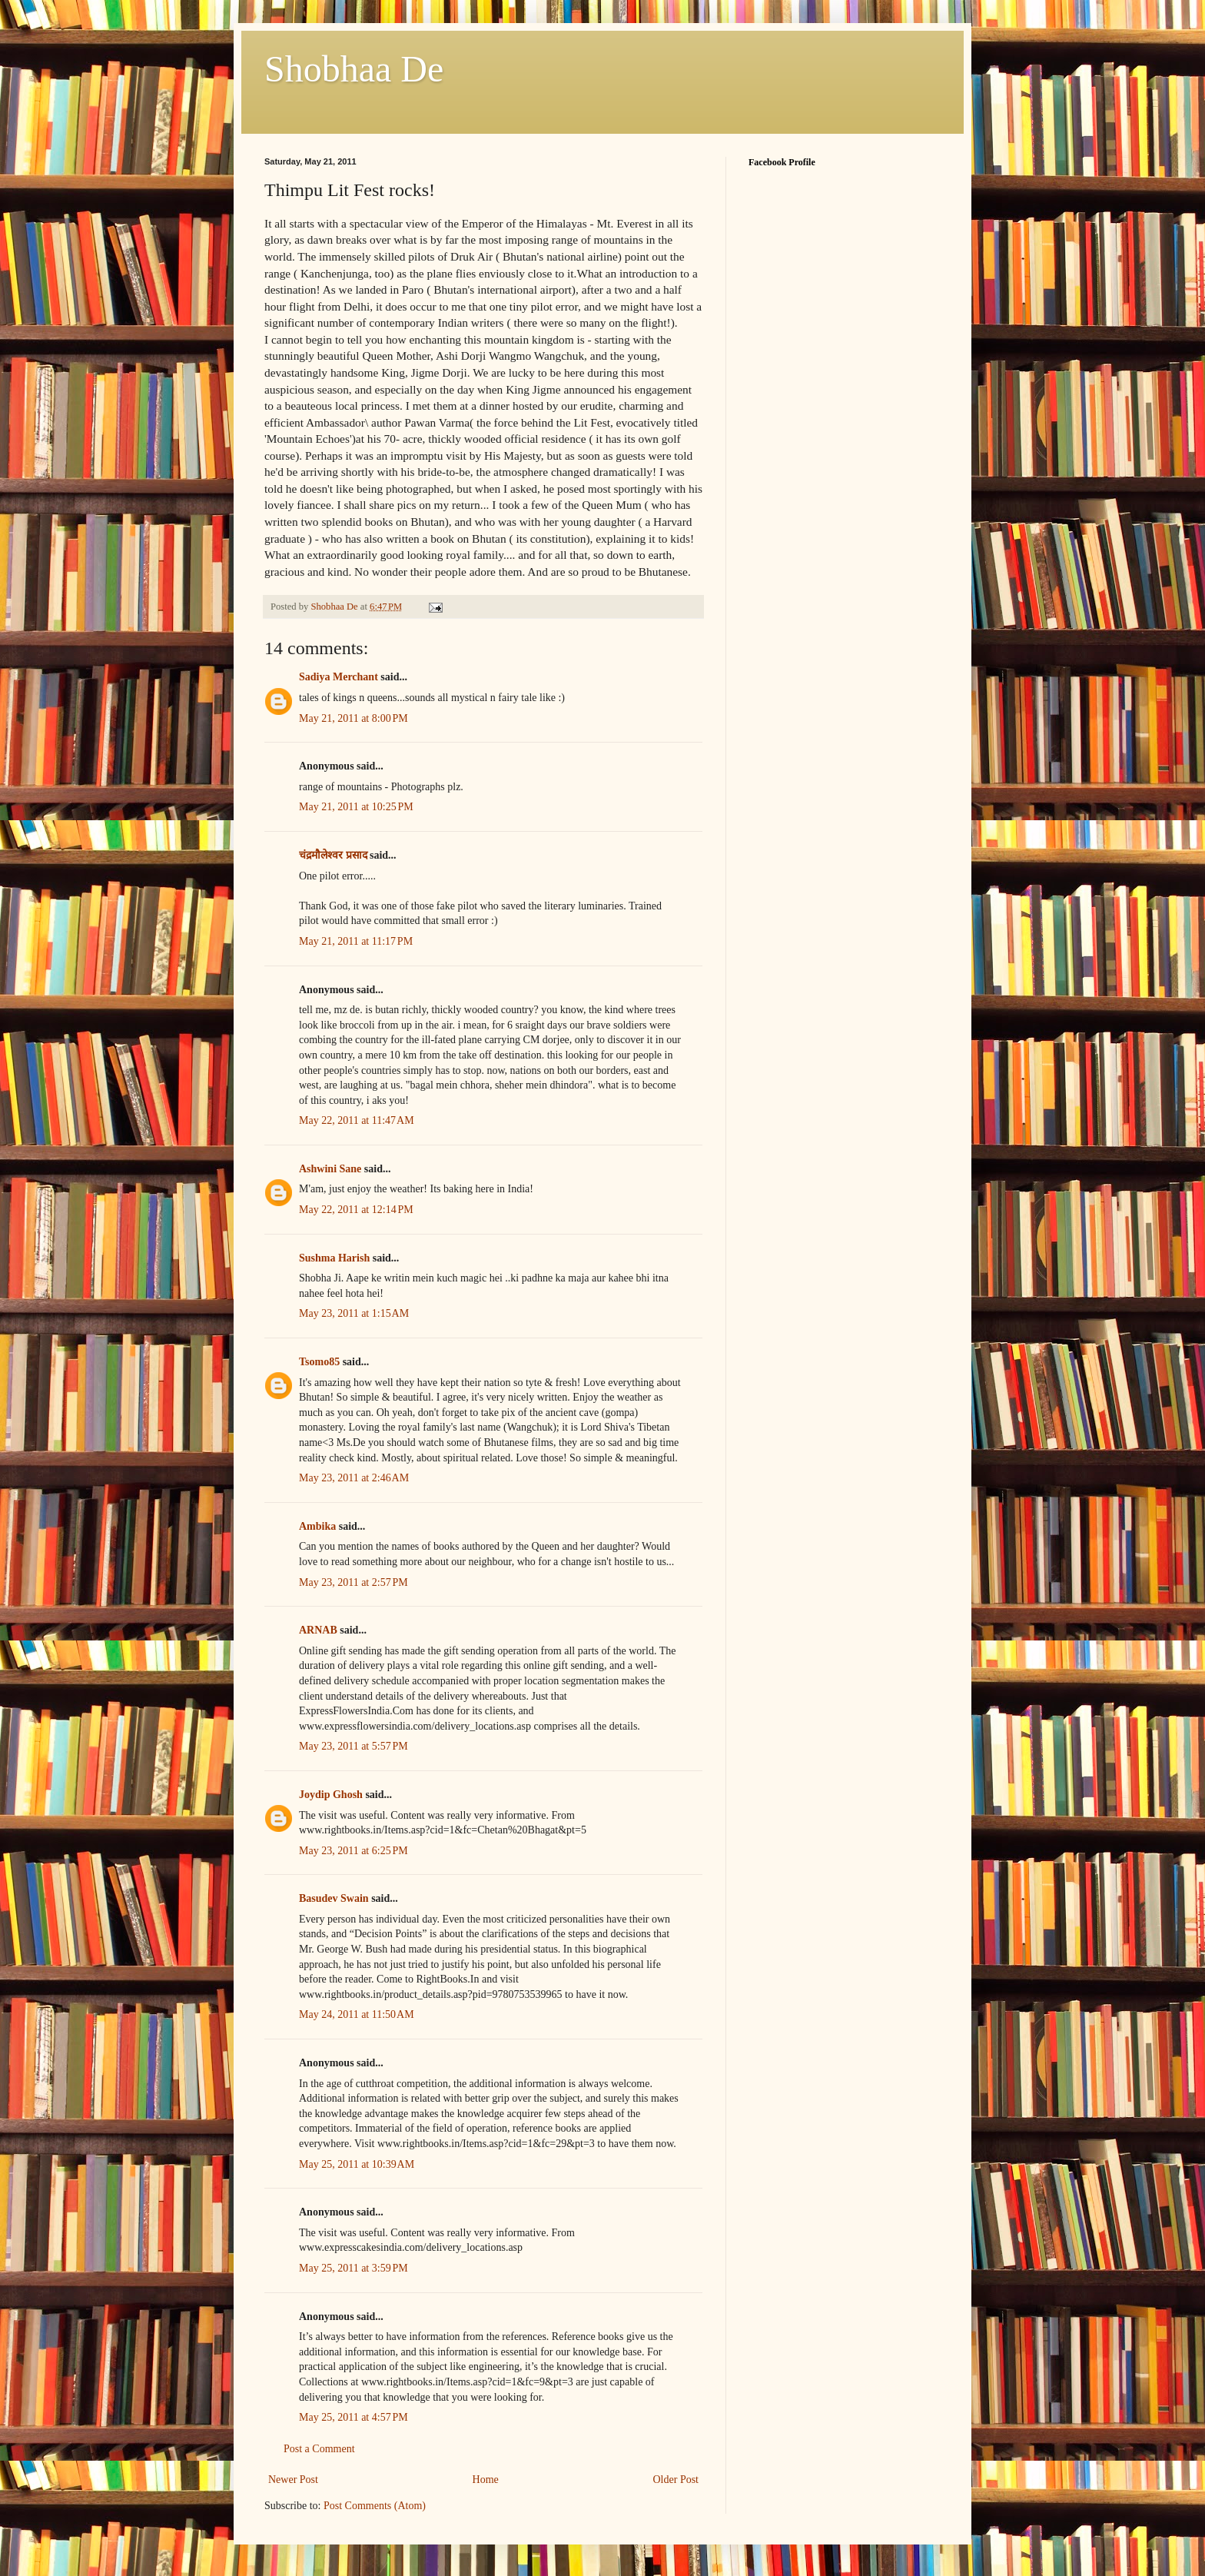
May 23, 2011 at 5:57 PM (353, 1746)
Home (486, 2479)
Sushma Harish (334, 1258)
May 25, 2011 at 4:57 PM (353, 2417)
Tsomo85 (319, 1362)
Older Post (676, 2479)
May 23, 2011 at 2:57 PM (353, 1582)
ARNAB (318, 1630)
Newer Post (293, 2479)
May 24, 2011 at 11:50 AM (356, 2014)
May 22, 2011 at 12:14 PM (356, 1209)
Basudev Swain (334, 1898)
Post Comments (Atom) (375, 2505)
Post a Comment (319, 2449)
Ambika (317, 1526)
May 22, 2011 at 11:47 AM (356, 1120)
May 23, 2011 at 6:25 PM (353, 1850)
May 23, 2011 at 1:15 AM (354, 1313)
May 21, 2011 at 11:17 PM (356, 941)
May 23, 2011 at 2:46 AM (354, 1478)
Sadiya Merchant (338, 677)
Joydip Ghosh (331, 1794)
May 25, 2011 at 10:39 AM (356, 2164)
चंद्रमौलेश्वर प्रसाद (333, 855)
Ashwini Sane (330, 1169)
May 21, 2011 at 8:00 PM (353, 718)
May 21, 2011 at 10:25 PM (356, 807)
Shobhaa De (353, 68)
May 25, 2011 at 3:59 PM (353, 2268)
